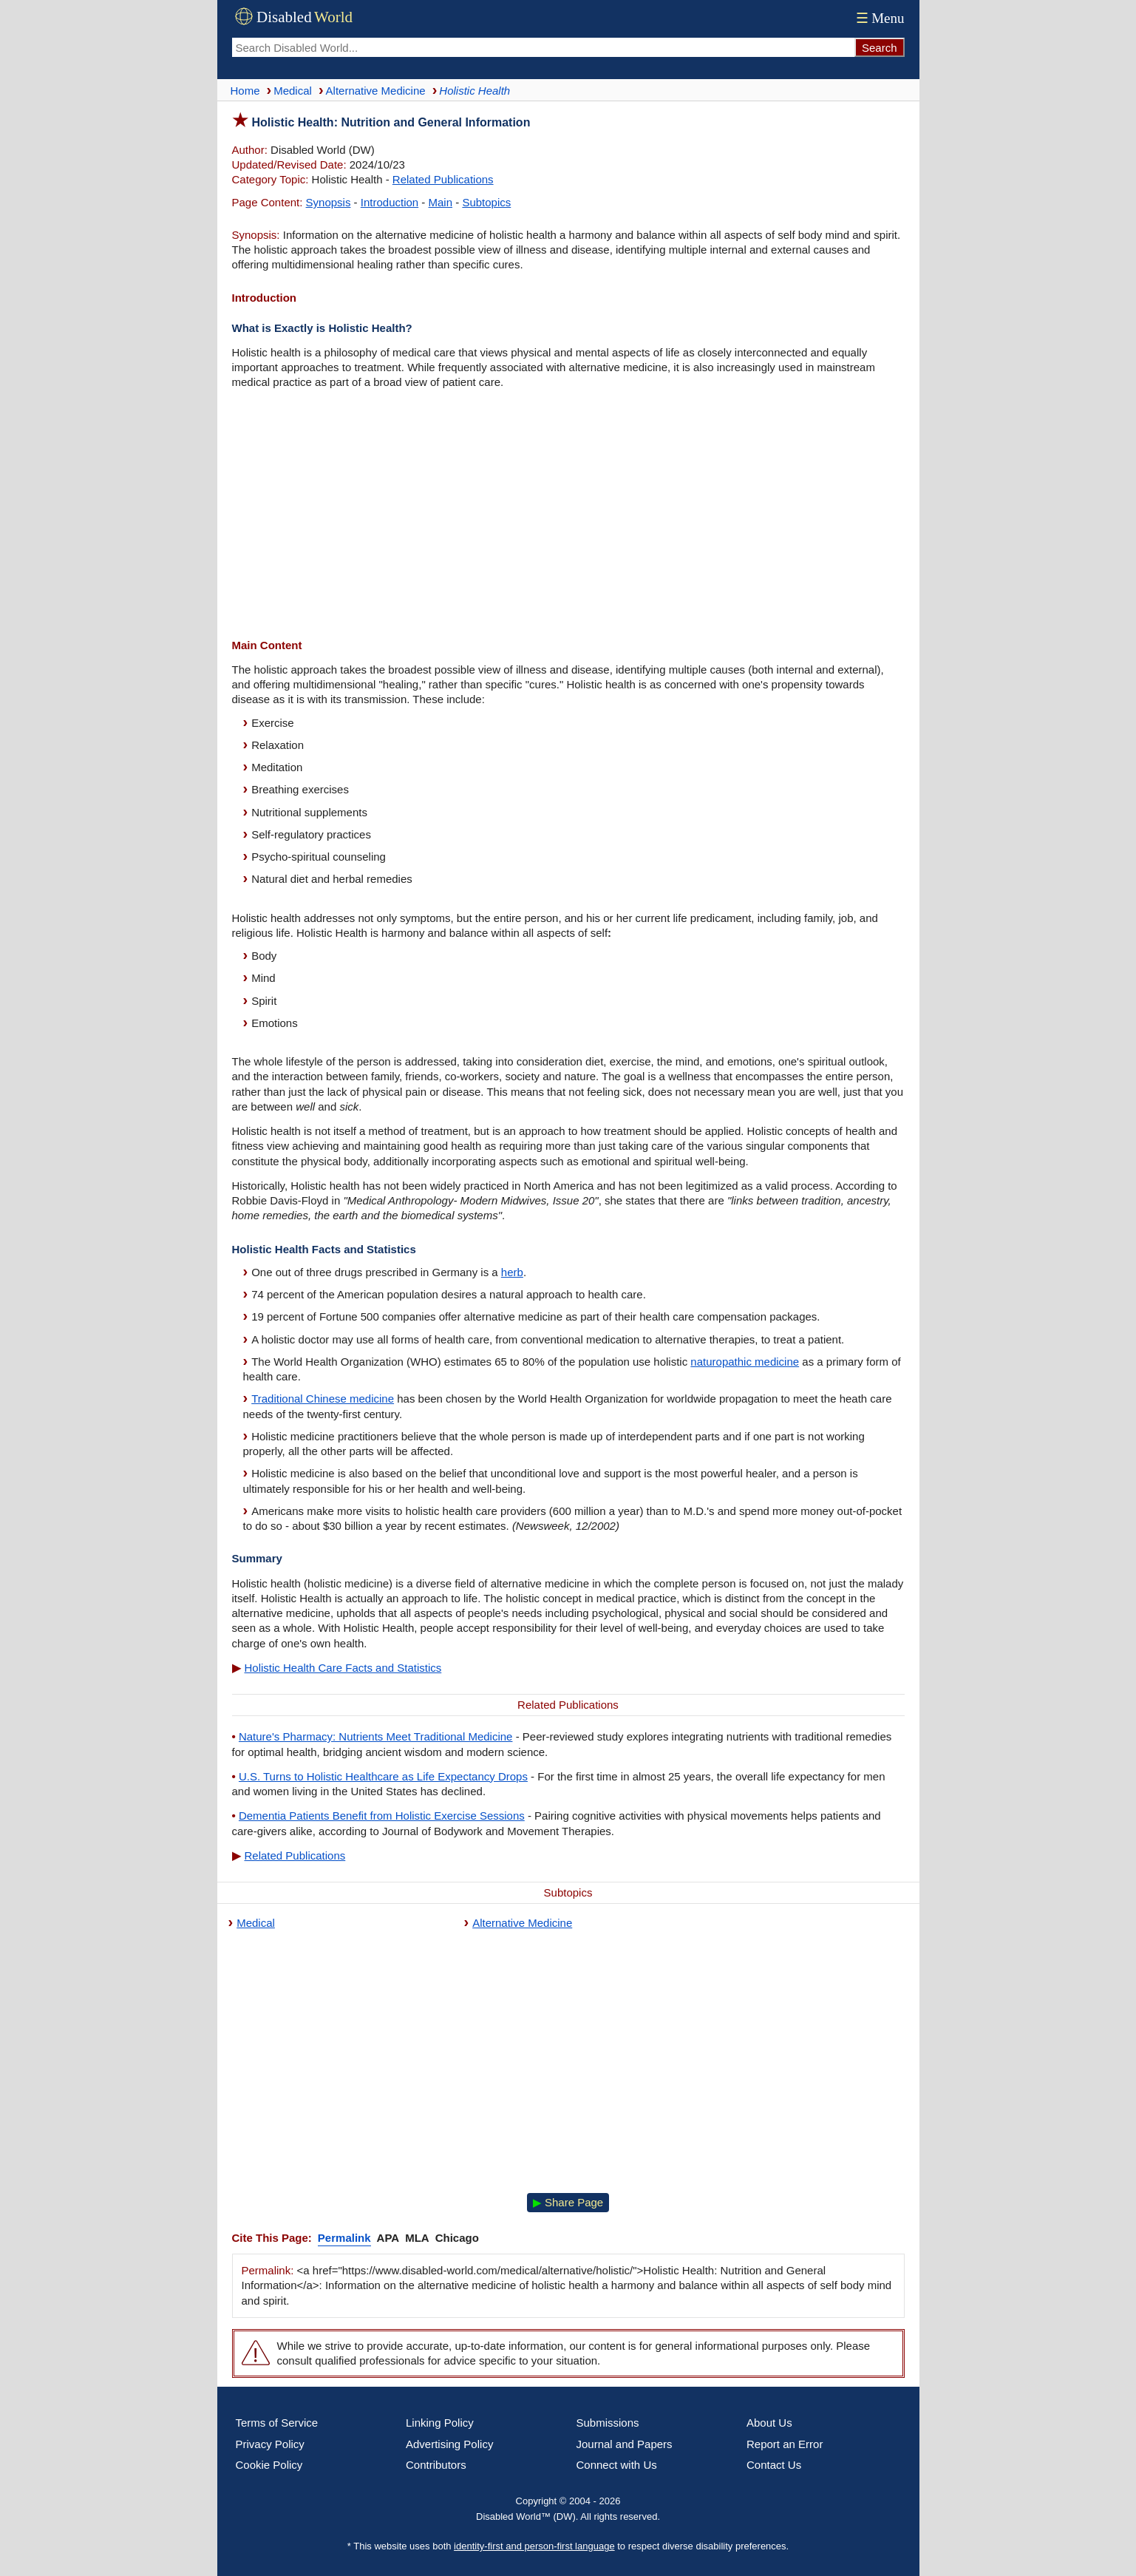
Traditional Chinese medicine (322, 1398)
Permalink (344, 2237)
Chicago (457, 2237)
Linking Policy (440, 2422)
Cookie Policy (269, 2464)
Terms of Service (277, 2422)
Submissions (607, 2422)
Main (441, 202)
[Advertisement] (568, 516)
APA (388, 2237)
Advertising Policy (449, 2444)
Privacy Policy (270, 2444)
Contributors (436, 2464)
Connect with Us (616, 2464)
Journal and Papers (624, 2444)
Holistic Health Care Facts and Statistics (343, 1667)
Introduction (389, 202)
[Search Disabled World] (543, 47)
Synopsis (328, 202)
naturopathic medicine (744, 1361)
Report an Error (784, 2444)
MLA (417, 2237)
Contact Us (773, 2464)
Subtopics (486, 202)
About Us (769, 2422)
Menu (878, 18)
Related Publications (443, 179)
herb (512, 1272)
